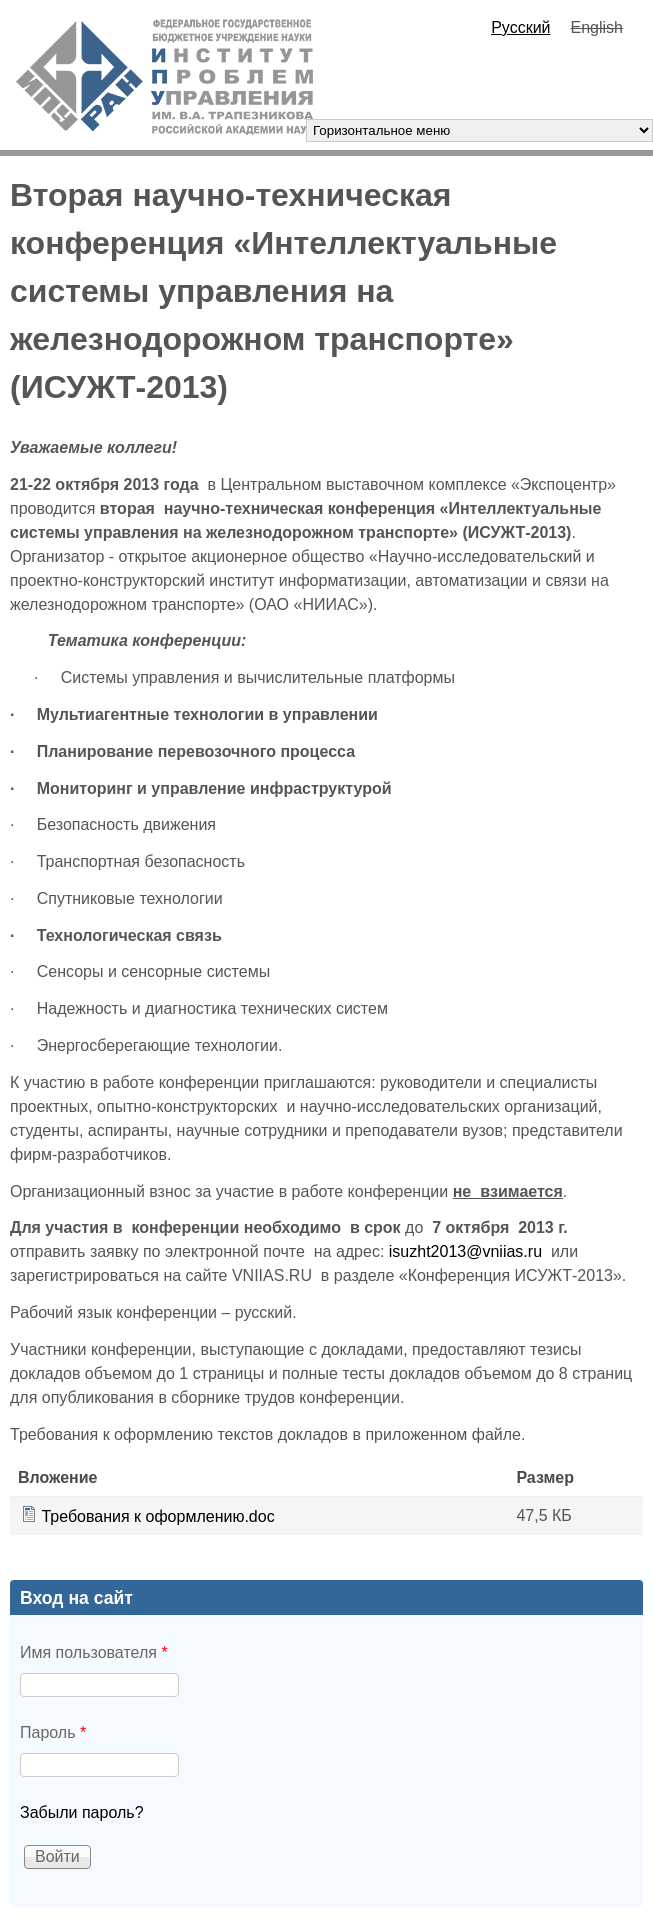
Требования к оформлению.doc (157, 1516)
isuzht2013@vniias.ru (465, 1251)
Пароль (53, 1732)
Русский (520, 27)
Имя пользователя (94, 1652)
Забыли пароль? (82, 1812)
